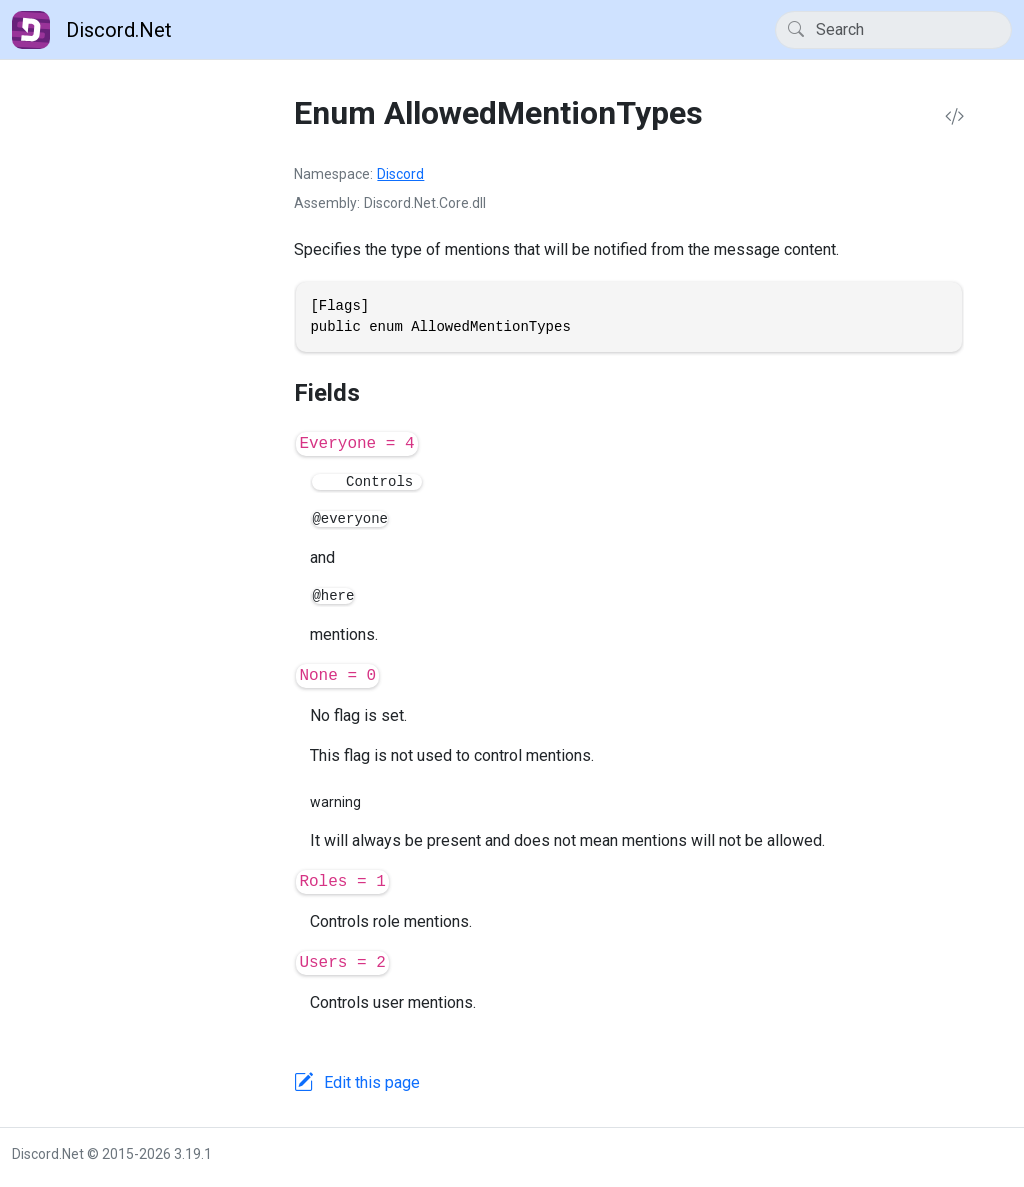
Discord (400, 174)
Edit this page (372, 1082)
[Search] (893, 30)
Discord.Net (92, 30)
